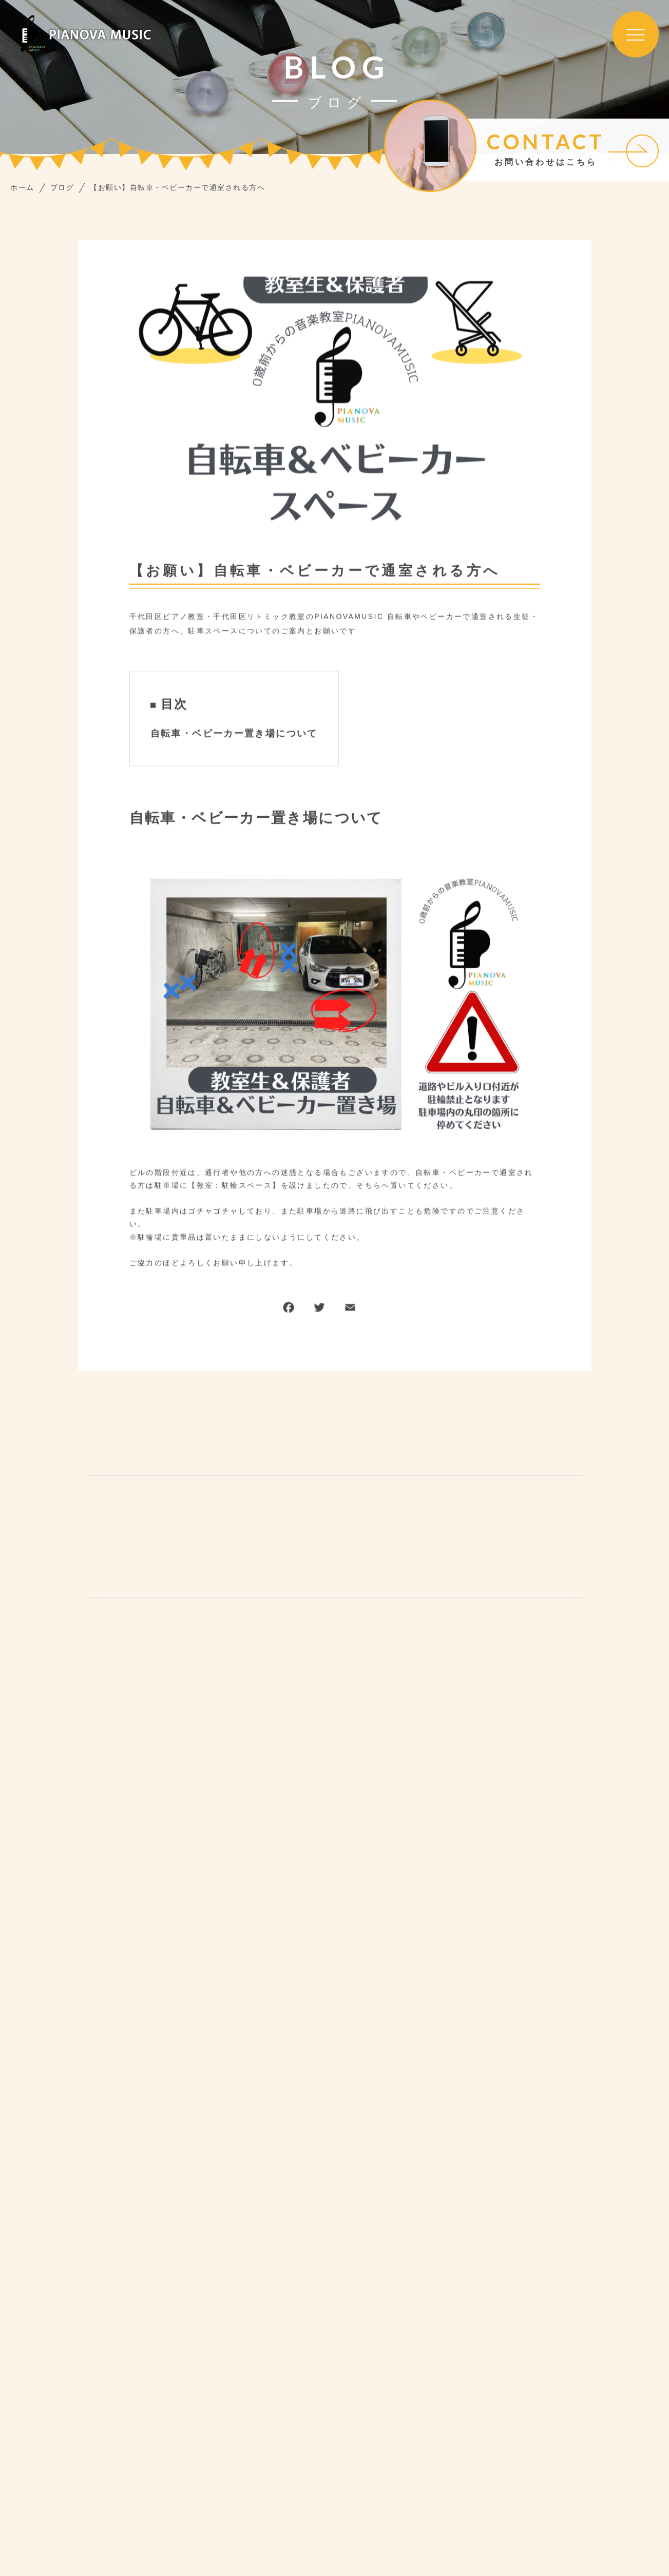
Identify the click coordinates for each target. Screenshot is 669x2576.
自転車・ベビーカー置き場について (234, 734)
